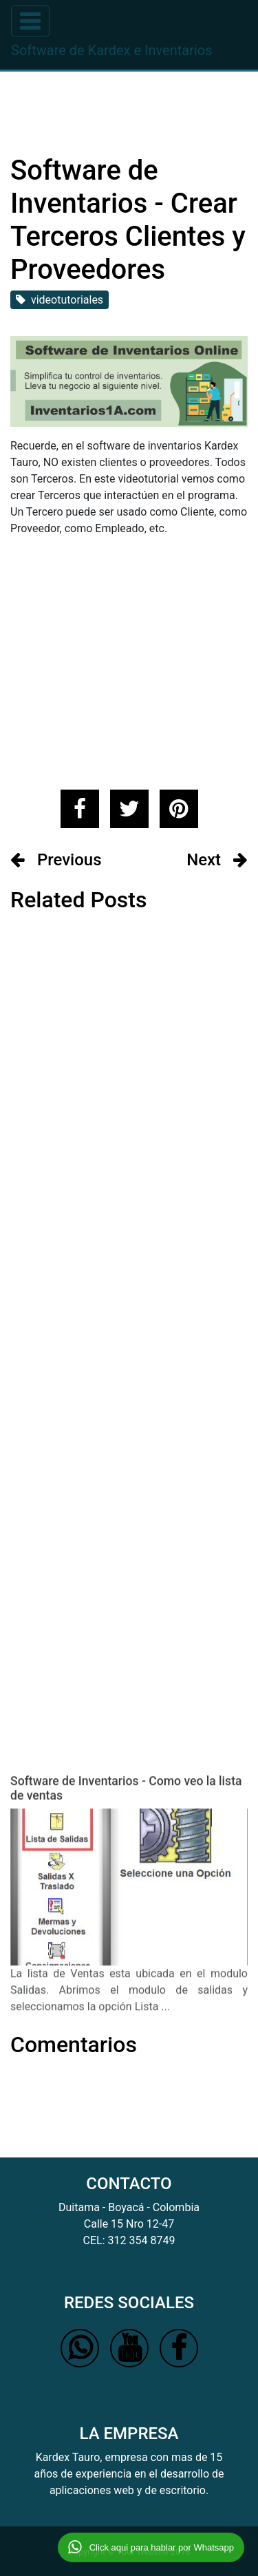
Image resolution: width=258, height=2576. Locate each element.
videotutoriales (59, 299)
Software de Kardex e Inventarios (112, 50)
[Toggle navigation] (30, 21)
